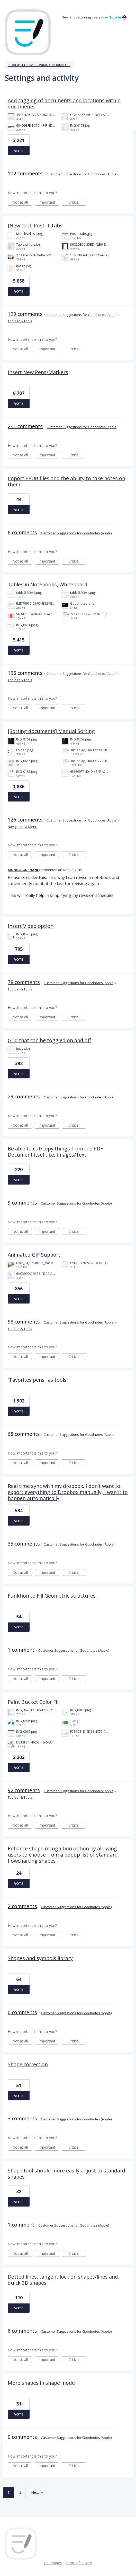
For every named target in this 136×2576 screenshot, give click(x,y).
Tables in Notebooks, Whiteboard (47, 584)
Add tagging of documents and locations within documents (64, 103)
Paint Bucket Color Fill (34, 1701)
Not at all (22, 203)
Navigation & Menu (22, 826)
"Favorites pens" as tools (37, 1379)
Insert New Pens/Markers (38, 372)
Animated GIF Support (34, 1254)
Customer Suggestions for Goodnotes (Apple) (82, 174)
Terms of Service (79, 2562)
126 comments (25, 819)
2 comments (22, 1906)
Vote (18, 150)
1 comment (21, 1649)
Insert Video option (30, 926)
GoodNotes (53, 2562)
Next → (37, 2492)
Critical (77, 203)
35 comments (24, 1543)
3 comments (22, 2118)
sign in (115, 17)
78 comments (24, 982)
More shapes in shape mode (41, 2382)
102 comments (25, 173)
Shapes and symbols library (40, 1958)
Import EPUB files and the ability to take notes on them (66, 481)
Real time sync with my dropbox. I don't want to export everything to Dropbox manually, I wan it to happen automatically (68, 1492)
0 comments (22, 2012)
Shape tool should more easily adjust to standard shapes (66, 2173)
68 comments (24, 1433)
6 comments (22, 532)
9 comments (22, 1202)
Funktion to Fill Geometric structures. (52, 1595)
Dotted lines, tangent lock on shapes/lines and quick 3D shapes (63, 2279)
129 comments (25, 313)
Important (49, 203)
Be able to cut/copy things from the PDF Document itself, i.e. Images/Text (55, 1151)
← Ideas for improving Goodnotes (39, 65)
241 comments (25, 426)
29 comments (24, 1096)
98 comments (24, 1321)
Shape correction (28, 2064)
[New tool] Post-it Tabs (35, 225)
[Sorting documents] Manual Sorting (51, 731)
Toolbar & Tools (20, 321)
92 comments (24, 1790)
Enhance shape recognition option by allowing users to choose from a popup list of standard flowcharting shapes (63, 1854)
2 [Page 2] (20, 2492)
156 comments (25, 672)
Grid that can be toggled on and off (49, 1040)
